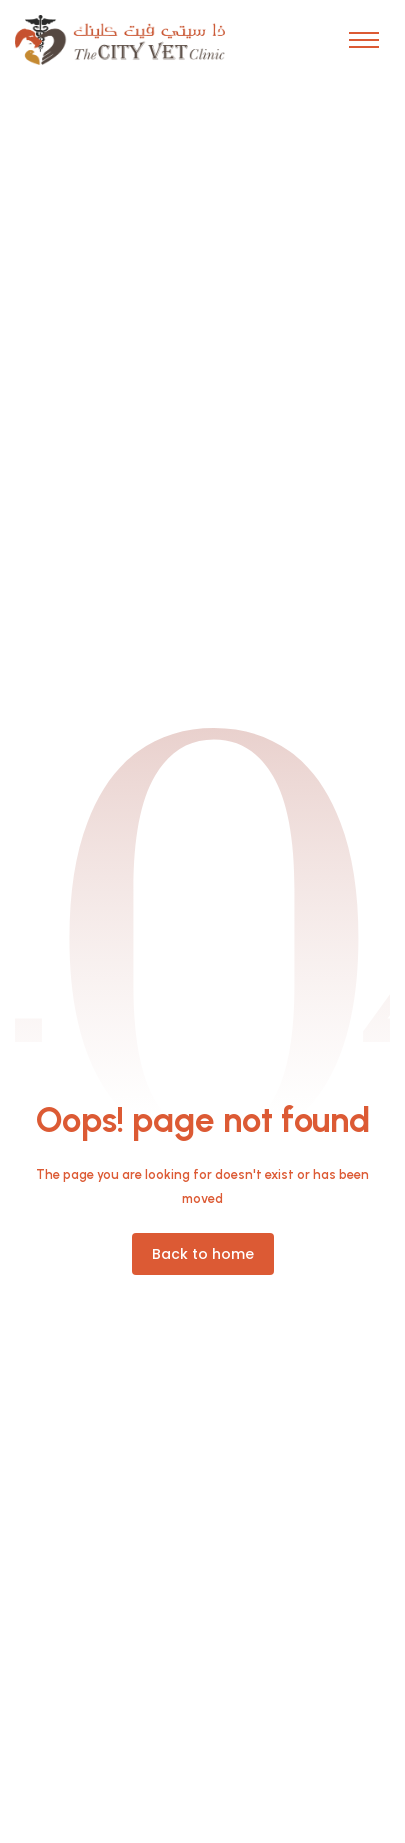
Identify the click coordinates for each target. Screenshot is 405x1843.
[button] (364, 40)
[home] (120, 40)
